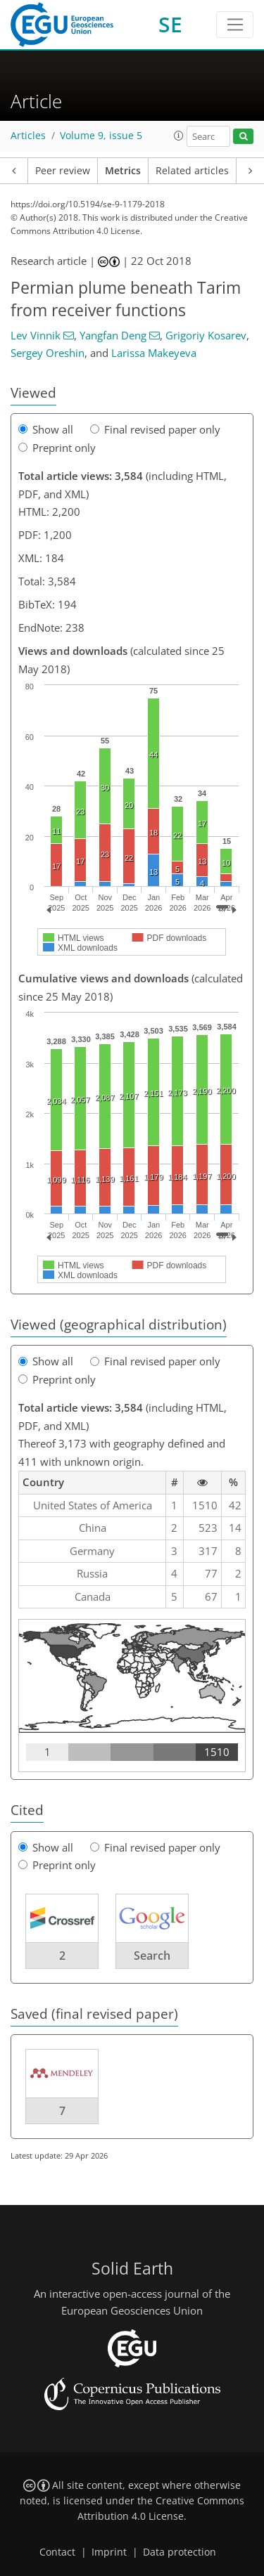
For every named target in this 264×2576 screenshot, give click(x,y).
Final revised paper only (155, 429)
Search (152, 1955)
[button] (179, 135)
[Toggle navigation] (234, 24)
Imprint (109, 2552)
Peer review (62, 170)
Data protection (179, 2552)
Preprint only (57, 448)
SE (170, 24)
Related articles (192, 170)
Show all (45, 429)
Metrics (123, 170)
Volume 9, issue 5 (101, 135)
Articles (28, 135)
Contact (57, 2552)
